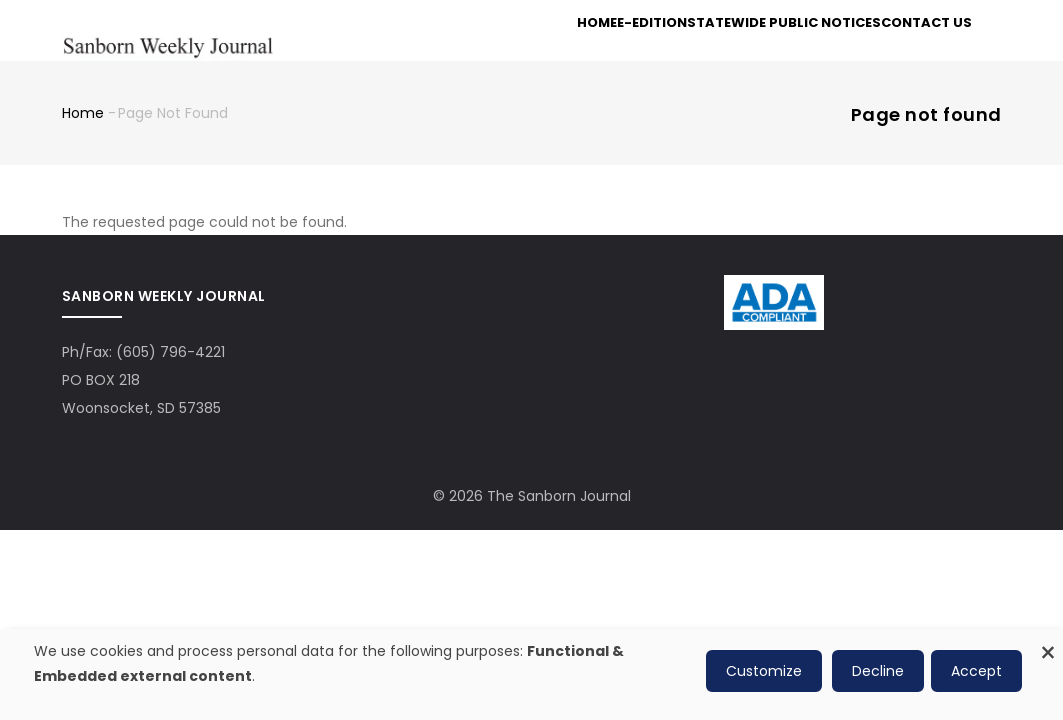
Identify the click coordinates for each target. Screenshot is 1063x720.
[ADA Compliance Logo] (774, 320)
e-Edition (626, 51)
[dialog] (531, 674)
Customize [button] (764, 671)
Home (555, 51)
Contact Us (920, 51)
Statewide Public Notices (768, 51)
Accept (976, 671)
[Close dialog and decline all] (1048, 641)
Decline (878, 671)
